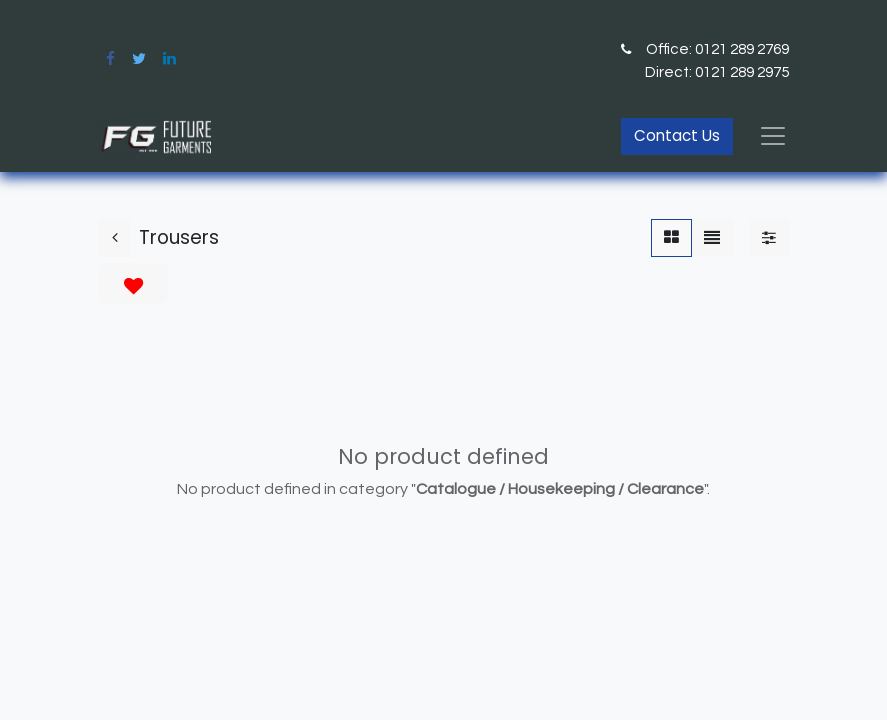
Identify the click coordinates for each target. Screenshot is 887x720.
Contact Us (677, 135)
